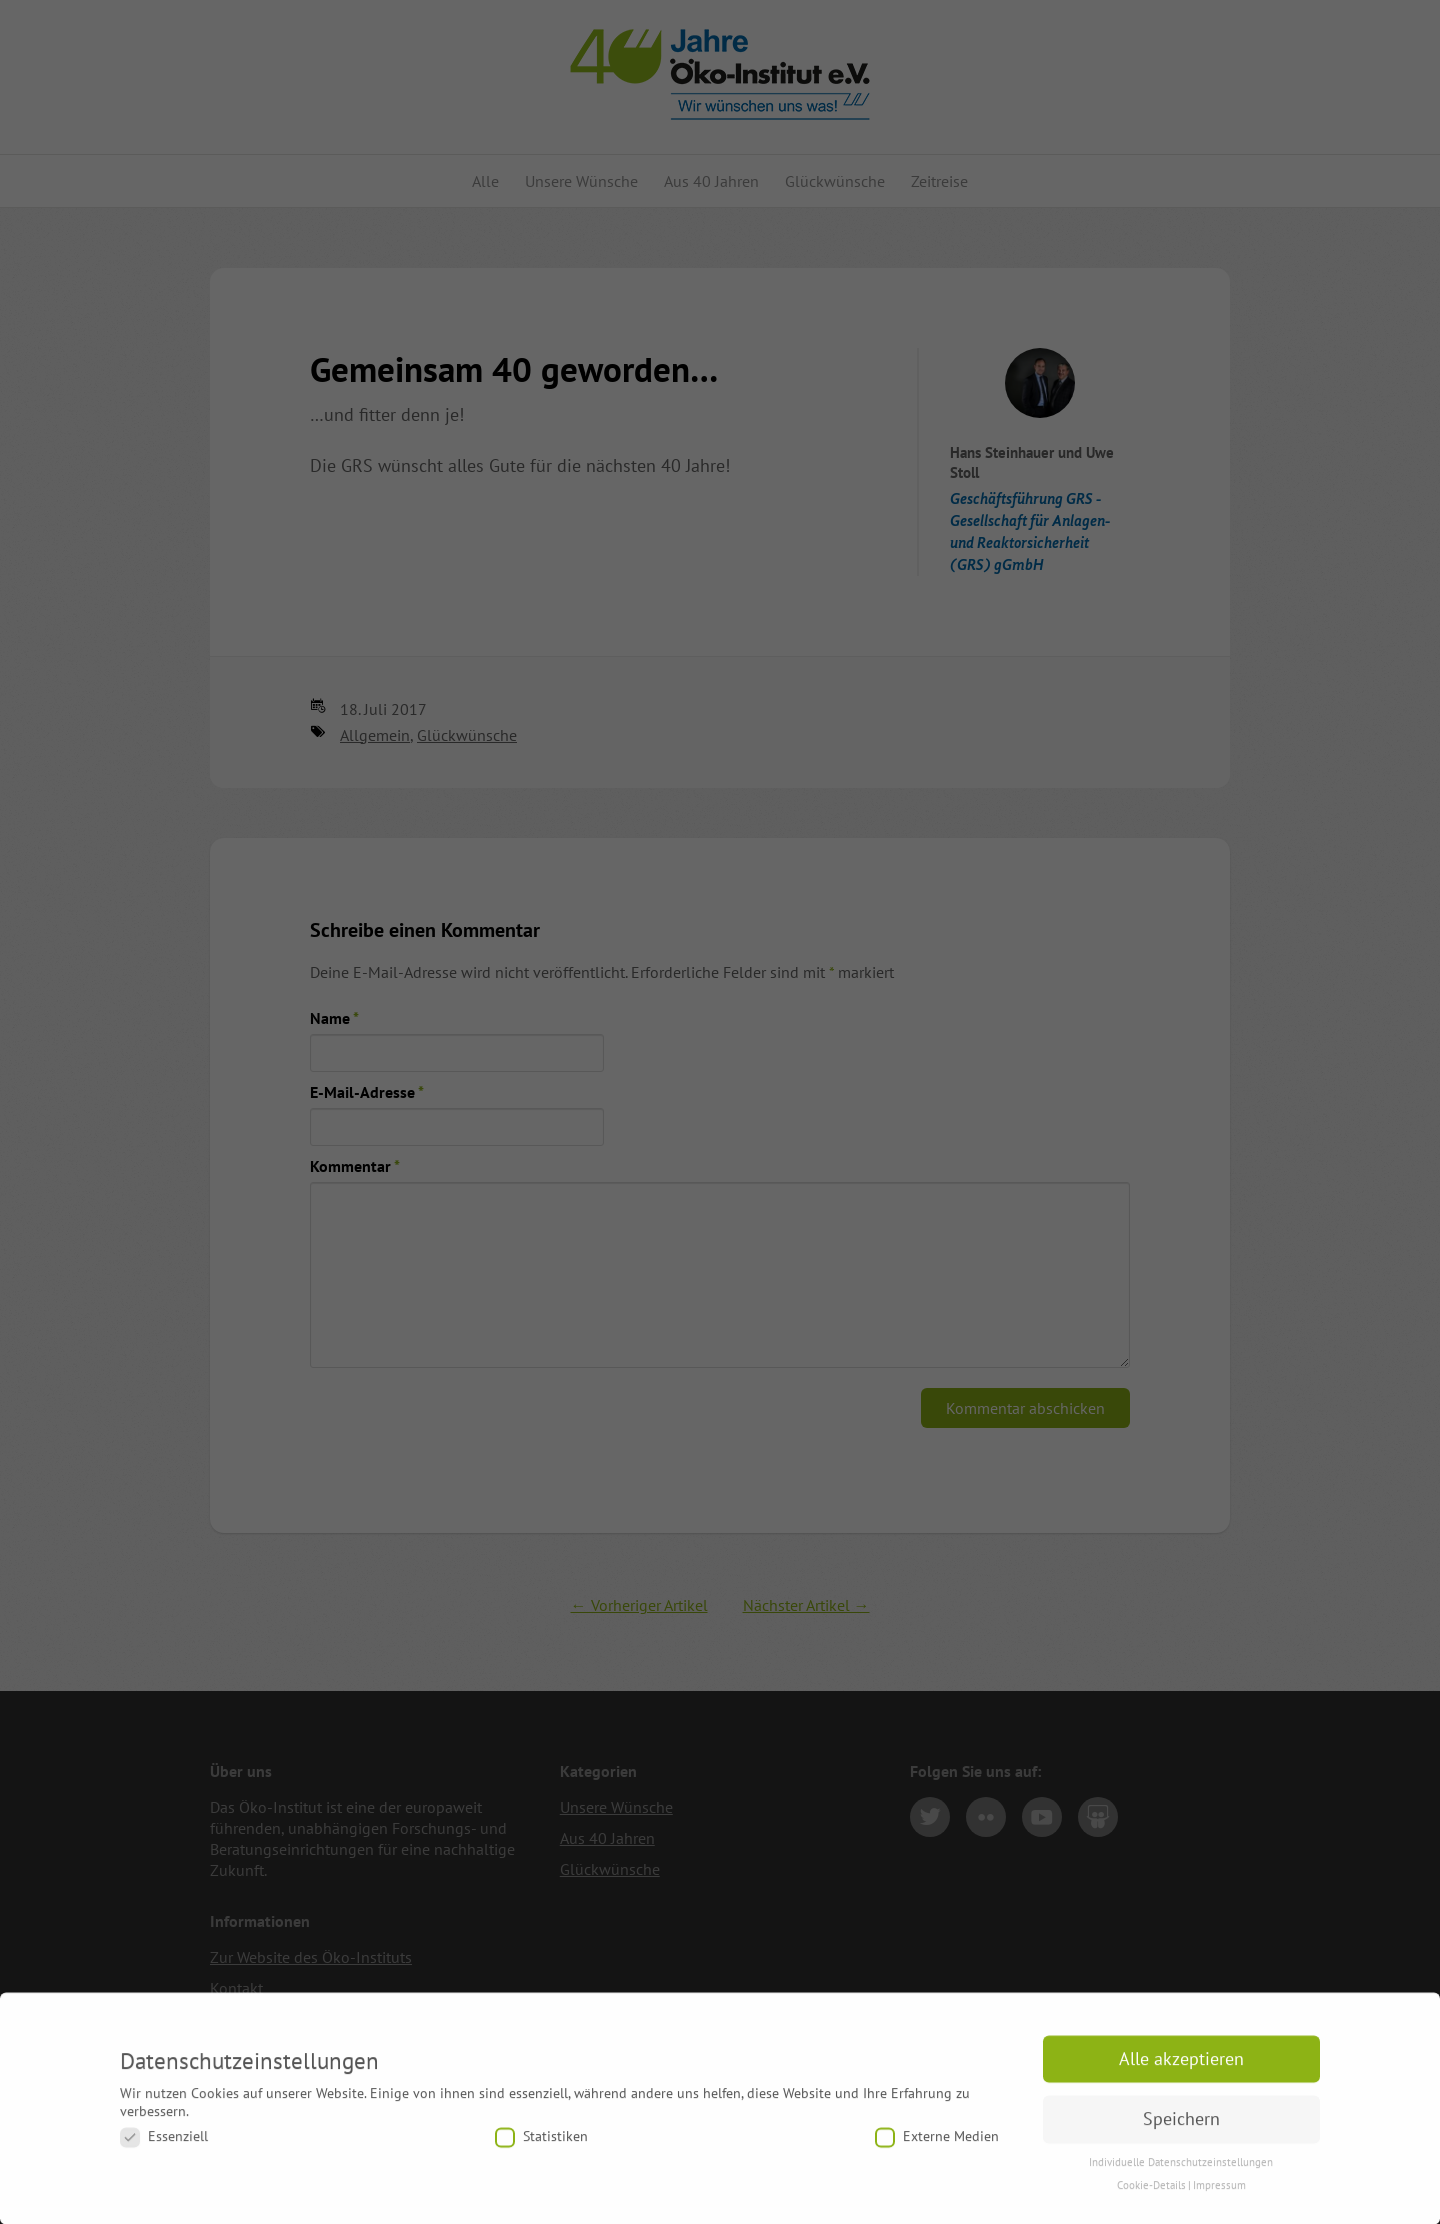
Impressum (1219, 2194)
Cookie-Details (1151, 2194)
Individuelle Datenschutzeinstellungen (1181, 2171)
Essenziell (164, 2145)
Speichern (1181, 2127)
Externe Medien (937, 2145)
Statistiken (541, 2145)
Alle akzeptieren (1181, 2067)
